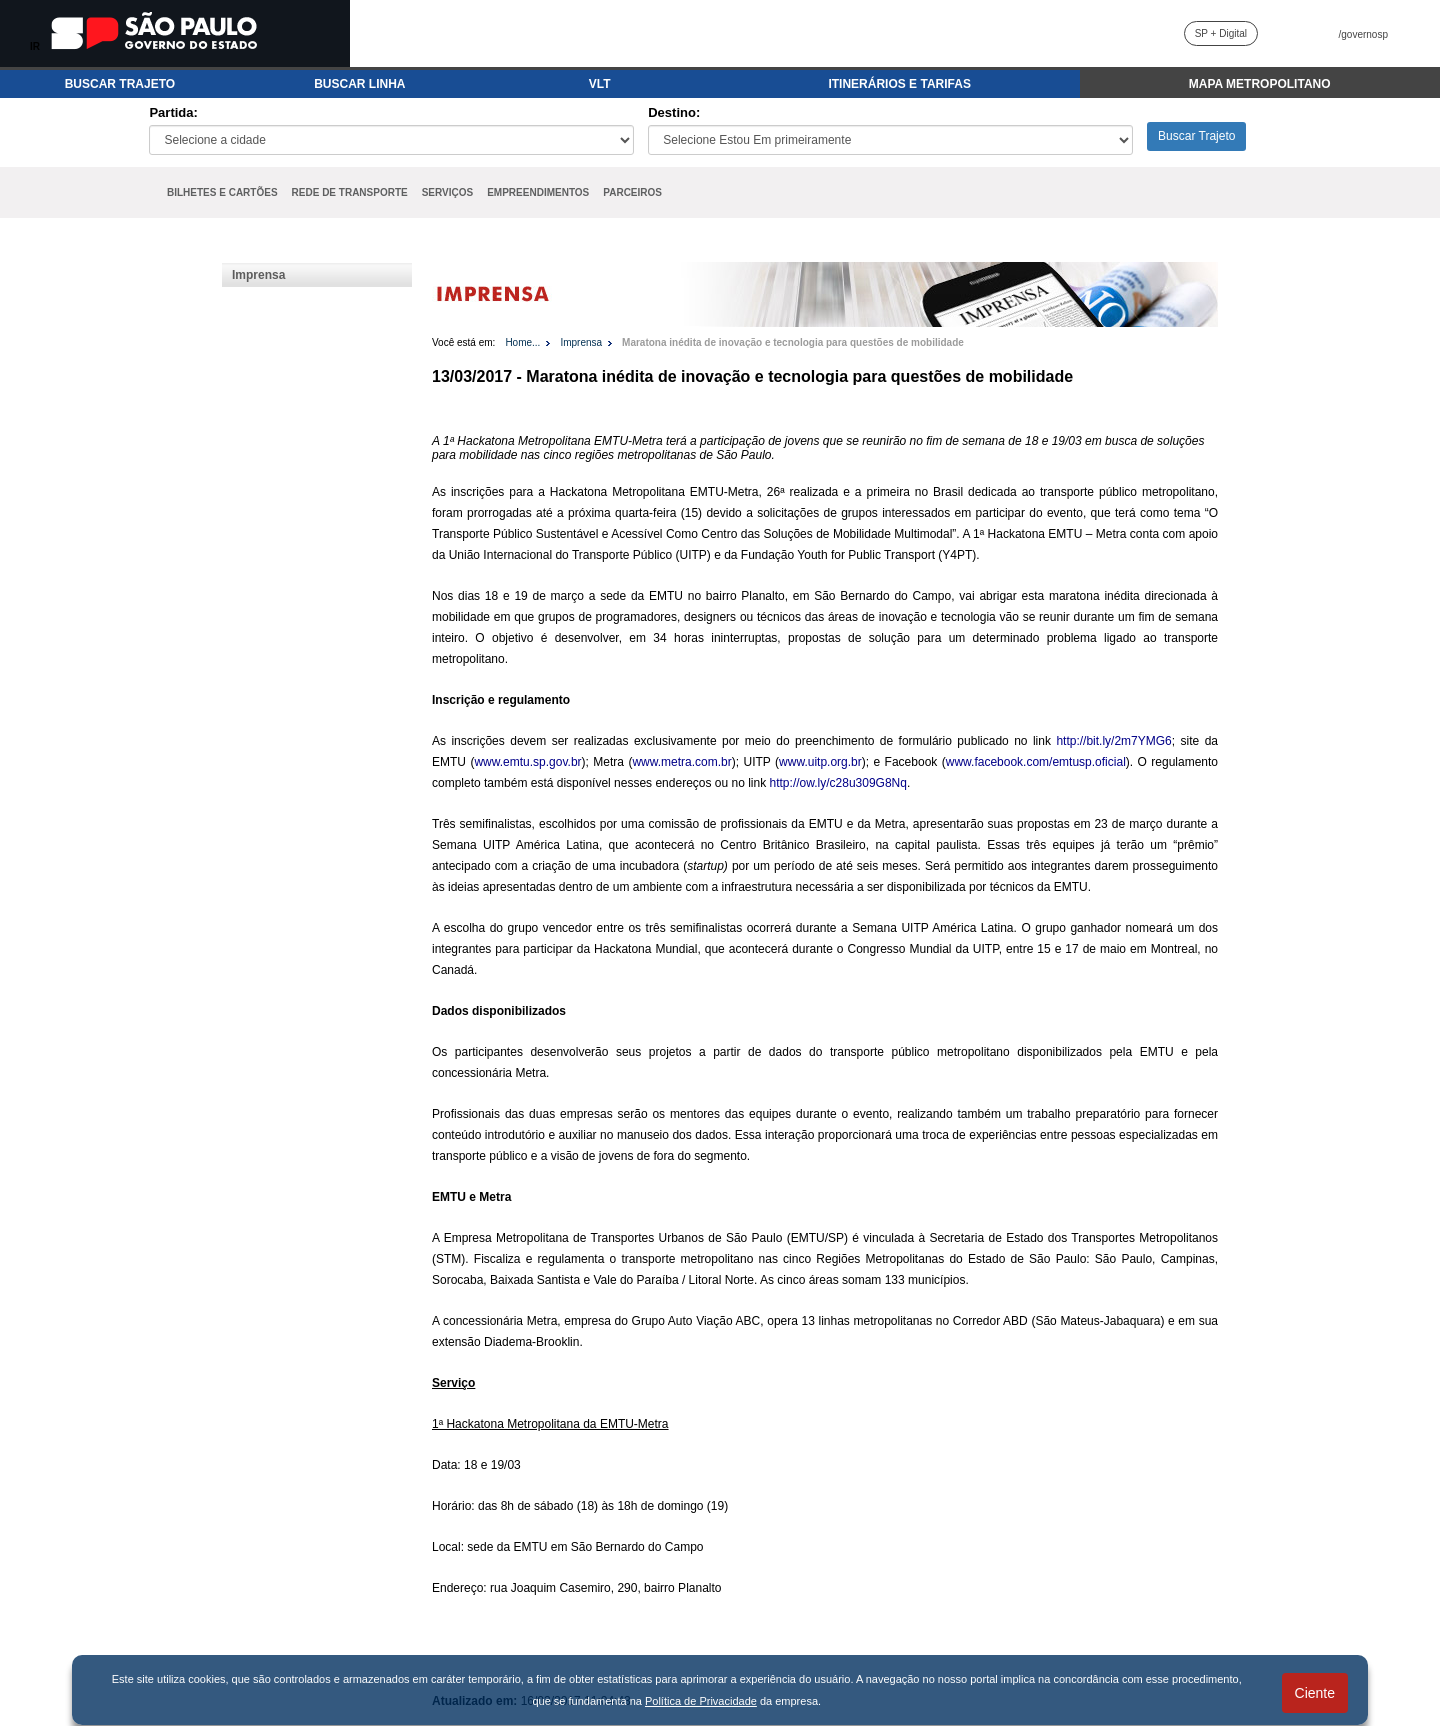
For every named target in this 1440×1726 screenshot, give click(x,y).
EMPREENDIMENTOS (538, 192)
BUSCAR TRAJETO (120, 84)
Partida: (173, 112)
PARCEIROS (632, 192)
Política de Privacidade (701, 1701)
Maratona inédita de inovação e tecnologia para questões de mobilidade (793, 342)
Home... (522, 342)
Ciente (1315, 1693)
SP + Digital (1221, 33)
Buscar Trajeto (1196, 136)
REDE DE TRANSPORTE (350, 192)
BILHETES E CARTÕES (222, 192)
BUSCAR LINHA (359, 84)
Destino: (674, 112)
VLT (600, 84)
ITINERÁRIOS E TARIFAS (899, 84)
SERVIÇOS (448, 192)
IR (35, 46)
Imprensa (258, 275)
